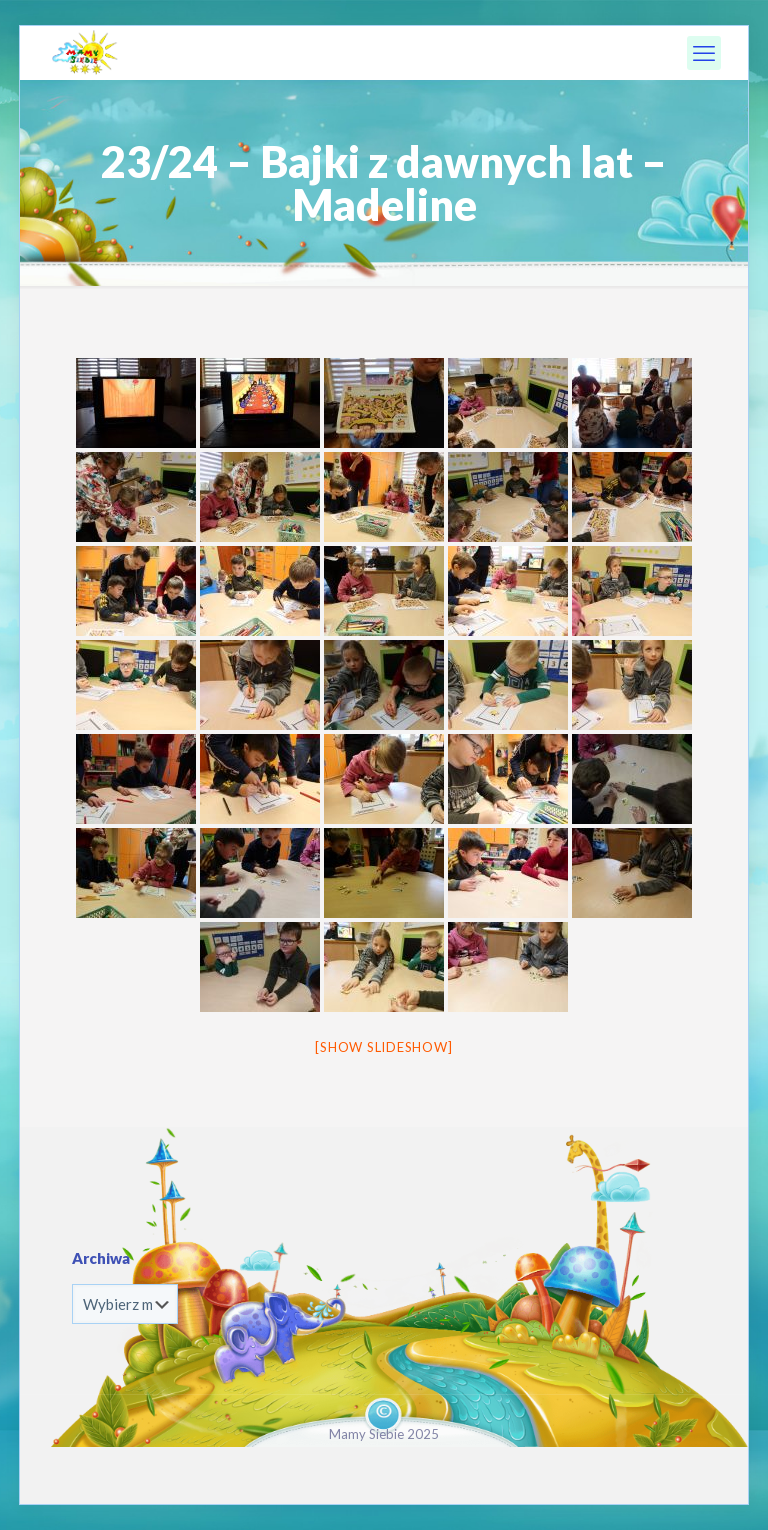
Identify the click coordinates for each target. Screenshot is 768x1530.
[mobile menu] (704, 53)
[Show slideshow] (383, 1047)
